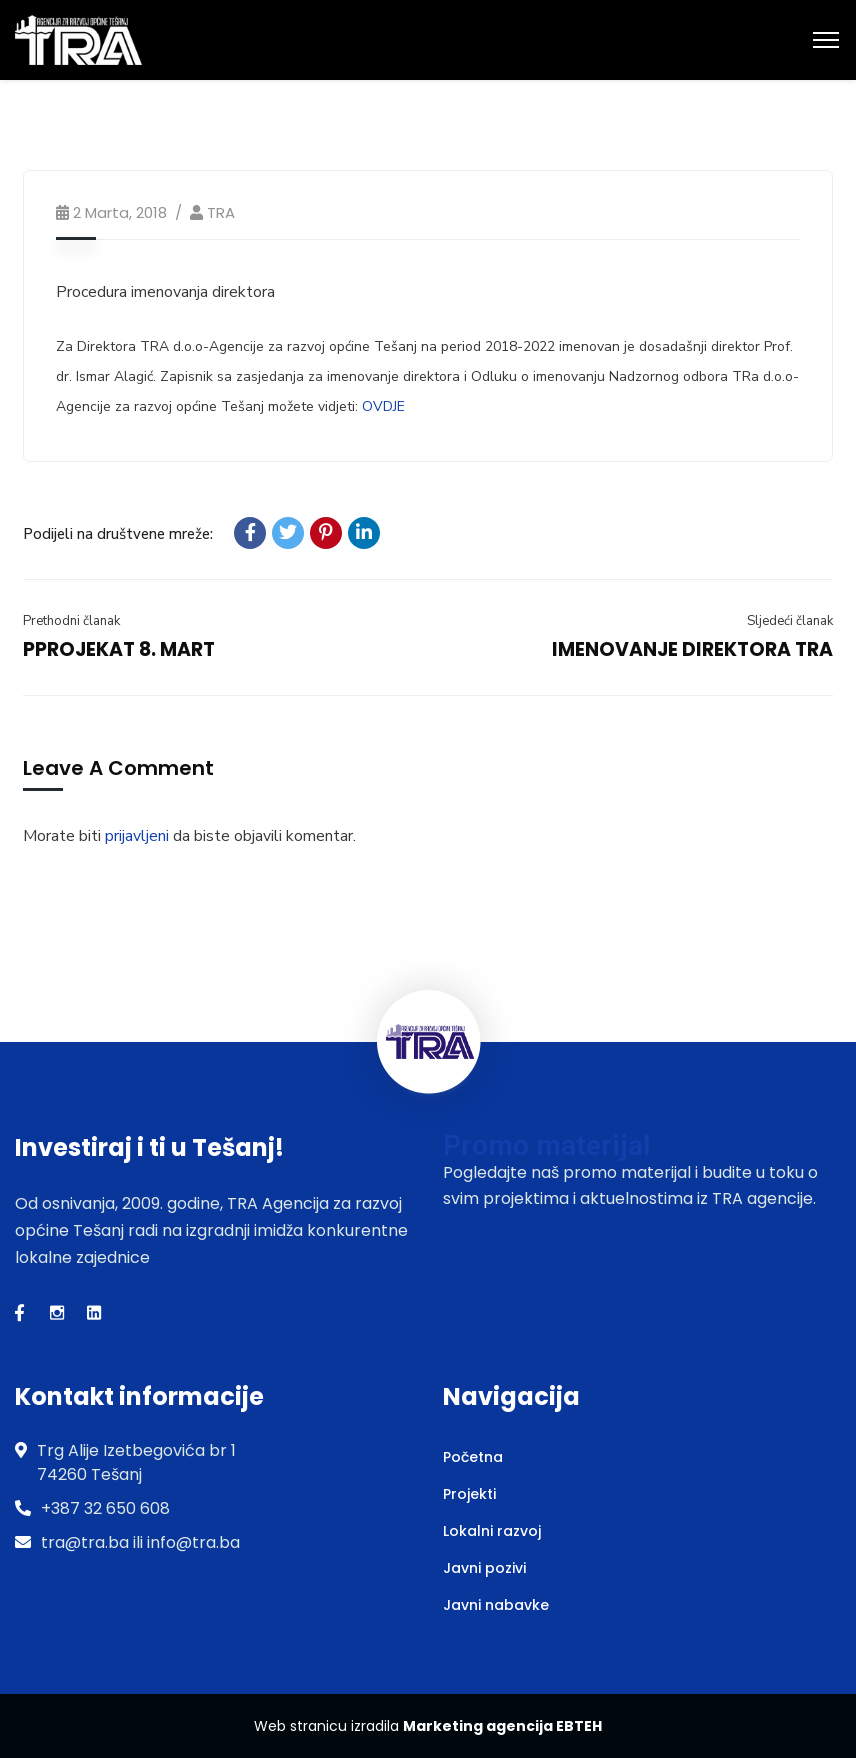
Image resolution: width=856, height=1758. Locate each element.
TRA (221, 212)
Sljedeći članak (790, 621)
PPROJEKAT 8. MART (119, 649)
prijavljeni (137, 836)
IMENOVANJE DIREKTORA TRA (692, 649)
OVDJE (383, 406)
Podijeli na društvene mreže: (118, 534)
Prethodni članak (71, 621)
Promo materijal (546, 1145)
